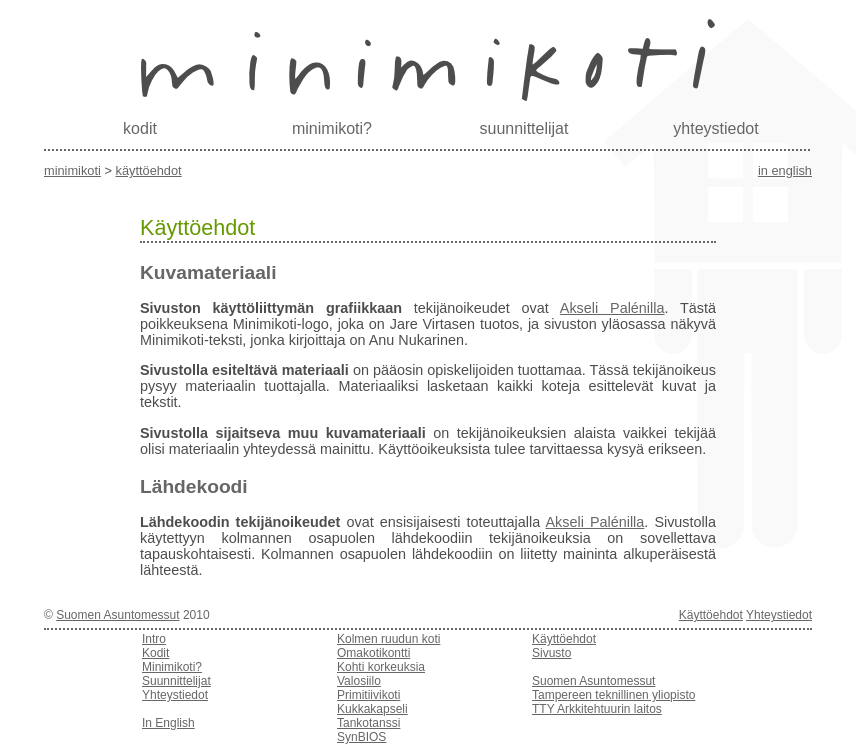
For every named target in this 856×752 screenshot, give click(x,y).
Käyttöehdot (148, 170)
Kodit (155, 653)
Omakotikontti (373, 653)
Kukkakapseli (372, 709)
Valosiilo (359, 681)
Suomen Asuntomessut (117, 615)
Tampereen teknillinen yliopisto (613, 695)
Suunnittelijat (176, 681)
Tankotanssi (368, 723)
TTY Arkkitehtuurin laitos (597, 709)
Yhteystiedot (779, 615)
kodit (140, 128)
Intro (154, 639)
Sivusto (551, 653)
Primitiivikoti (368, 695)
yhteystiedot (715, 128)
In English (168, 723)
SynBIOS (361, 737)
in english (785, 170)
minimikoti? (332, 128)
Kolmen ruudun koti (388, 639)
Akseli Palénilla (612, 308)
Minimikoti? (172, 667)
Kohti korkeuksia (381, 667)
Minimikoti (72, 170)
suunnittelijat (524, 128)
